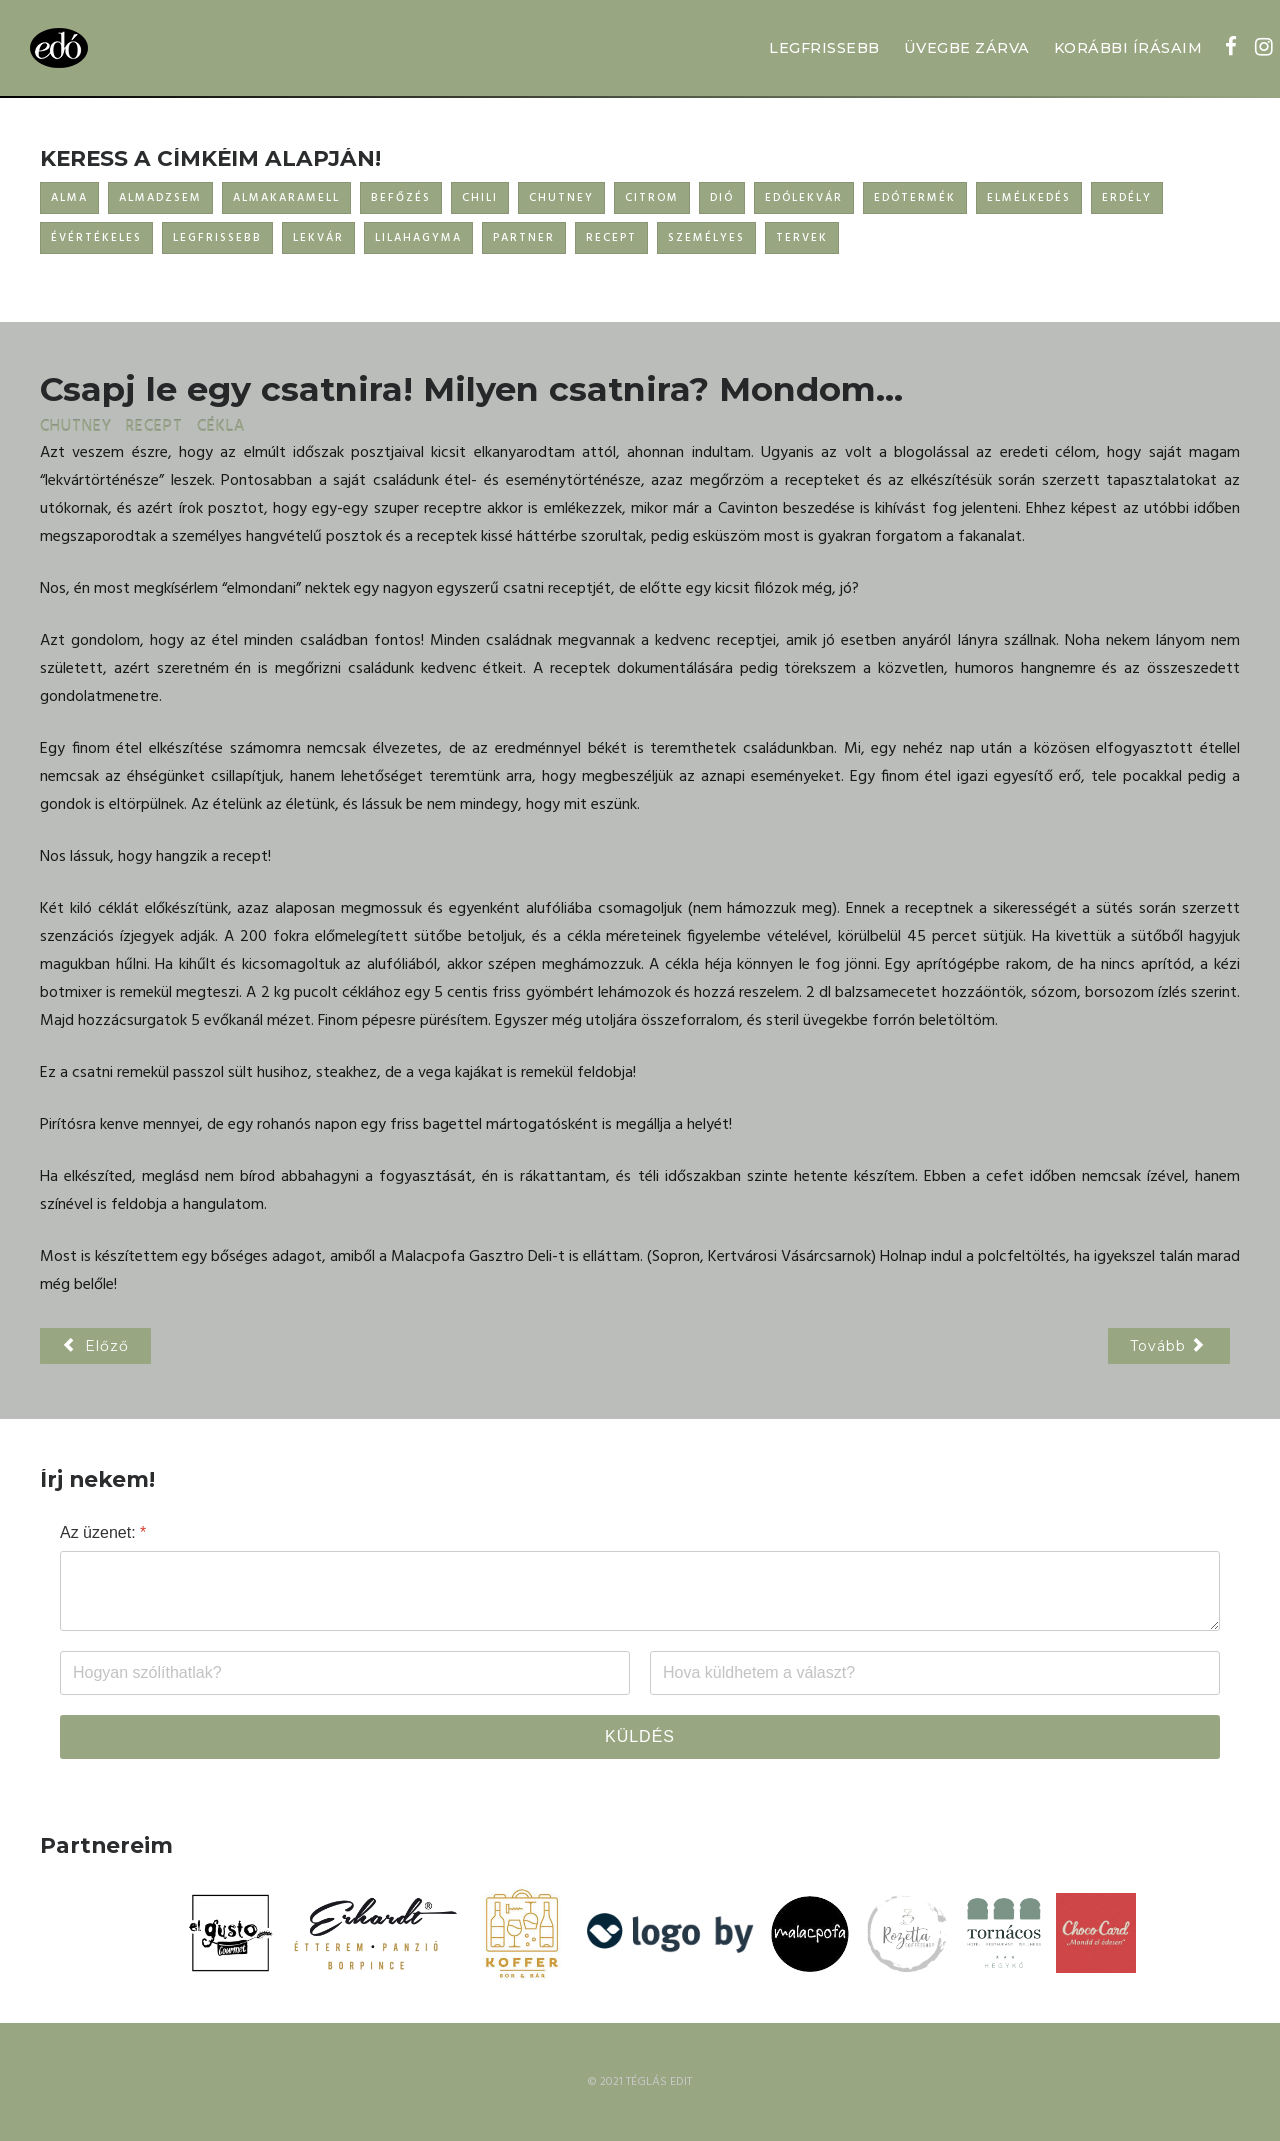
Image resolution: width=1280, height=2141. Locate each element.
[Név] (345, 1673)
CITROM (652, 198)
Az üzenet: (103, 1532)
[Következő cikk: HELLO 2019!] (1169, 1346)
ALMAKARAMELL (286, 198)
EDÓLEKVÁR (804, 198)
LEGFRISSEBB (824, 48)
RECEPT (611, 238)
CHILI (480, 198)
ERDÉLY (1127, 198)
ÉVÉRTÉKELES (96, 238)
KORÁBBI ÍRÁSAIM (1128, 48)
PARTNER (524, 238)
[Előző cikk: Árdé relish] (95, 1346)
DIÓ (722, 198)
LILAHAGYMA (418, 238)
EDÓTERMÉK (915, 198)
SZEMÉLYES (706, 238)
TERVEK (802, 238)
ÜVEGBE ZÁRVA (967, 48)
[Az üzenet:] (640, 1591)
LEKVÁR (318, 238)
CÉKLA (221, 427)
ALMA (69, 198)
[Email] (935, 1673)
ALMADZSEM (160, 198)
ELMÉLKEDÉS (1029, 198)
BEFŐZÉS (401, 198)
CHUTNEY (561, 198)
